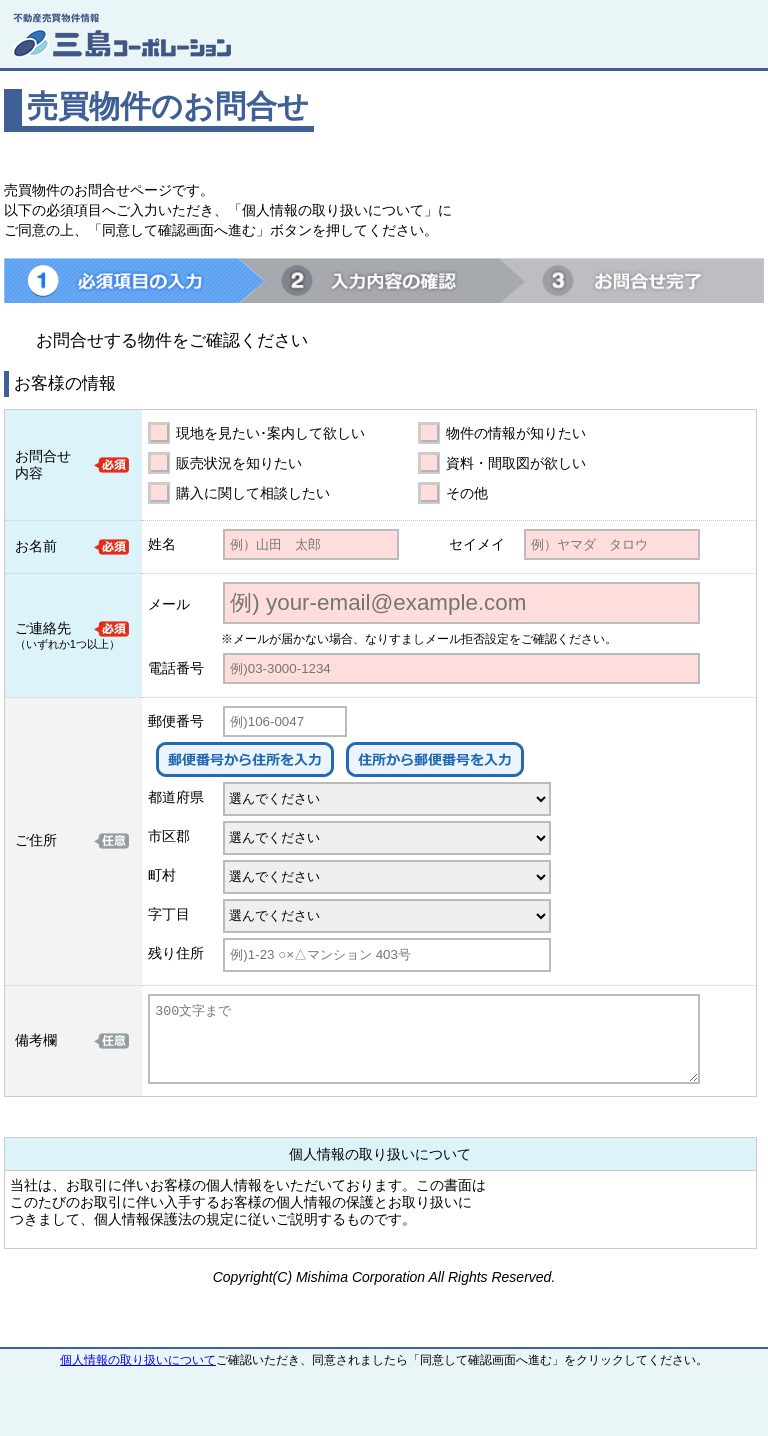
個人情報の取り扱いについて (138, 1360)
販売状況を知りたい (239, 463)
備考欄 (36, 1040)
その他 (467, 493)
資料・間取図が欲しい (516, 463)
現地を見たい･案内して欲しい (270, 433)
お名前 (36, 546)
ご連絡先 (43, 628)
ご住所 (36, 840)
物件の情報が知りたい (516, 433)
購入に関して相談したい (253, 493)
